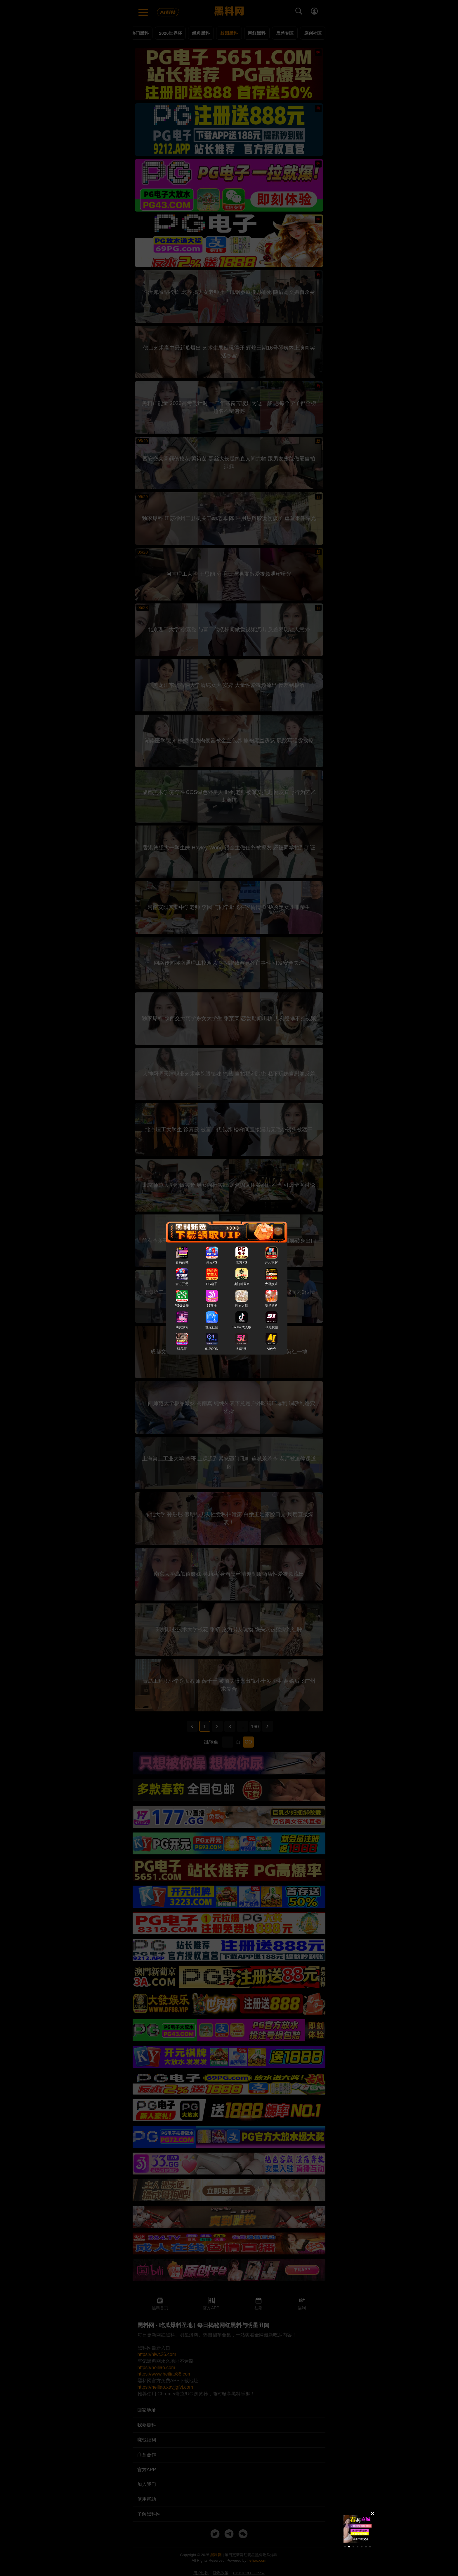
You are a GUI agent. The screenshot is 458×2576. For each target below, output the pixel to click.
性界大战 (241, 1305)
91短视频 (271, 1327)
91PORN (211, 1348)
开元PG (211, 1262)
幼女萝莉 (182, 1327)
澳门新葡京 (242, 1284)
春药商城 (182, 1262)
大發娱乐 (271, 1284)
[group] (358, 2529)
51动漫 (242, 1348)
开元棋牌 (271, 1262)
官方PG (241, 1262)
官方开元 (182, 1284)
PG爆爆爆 (182, 1305)
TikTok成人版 (241, 1327)
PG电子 (211, 1284)
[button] (345, 2546)
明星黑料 (271, 1305)
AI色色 (271, 1348)
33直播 (212, 1305)
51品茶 (182, 1348)
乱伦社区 (211, 1327)
